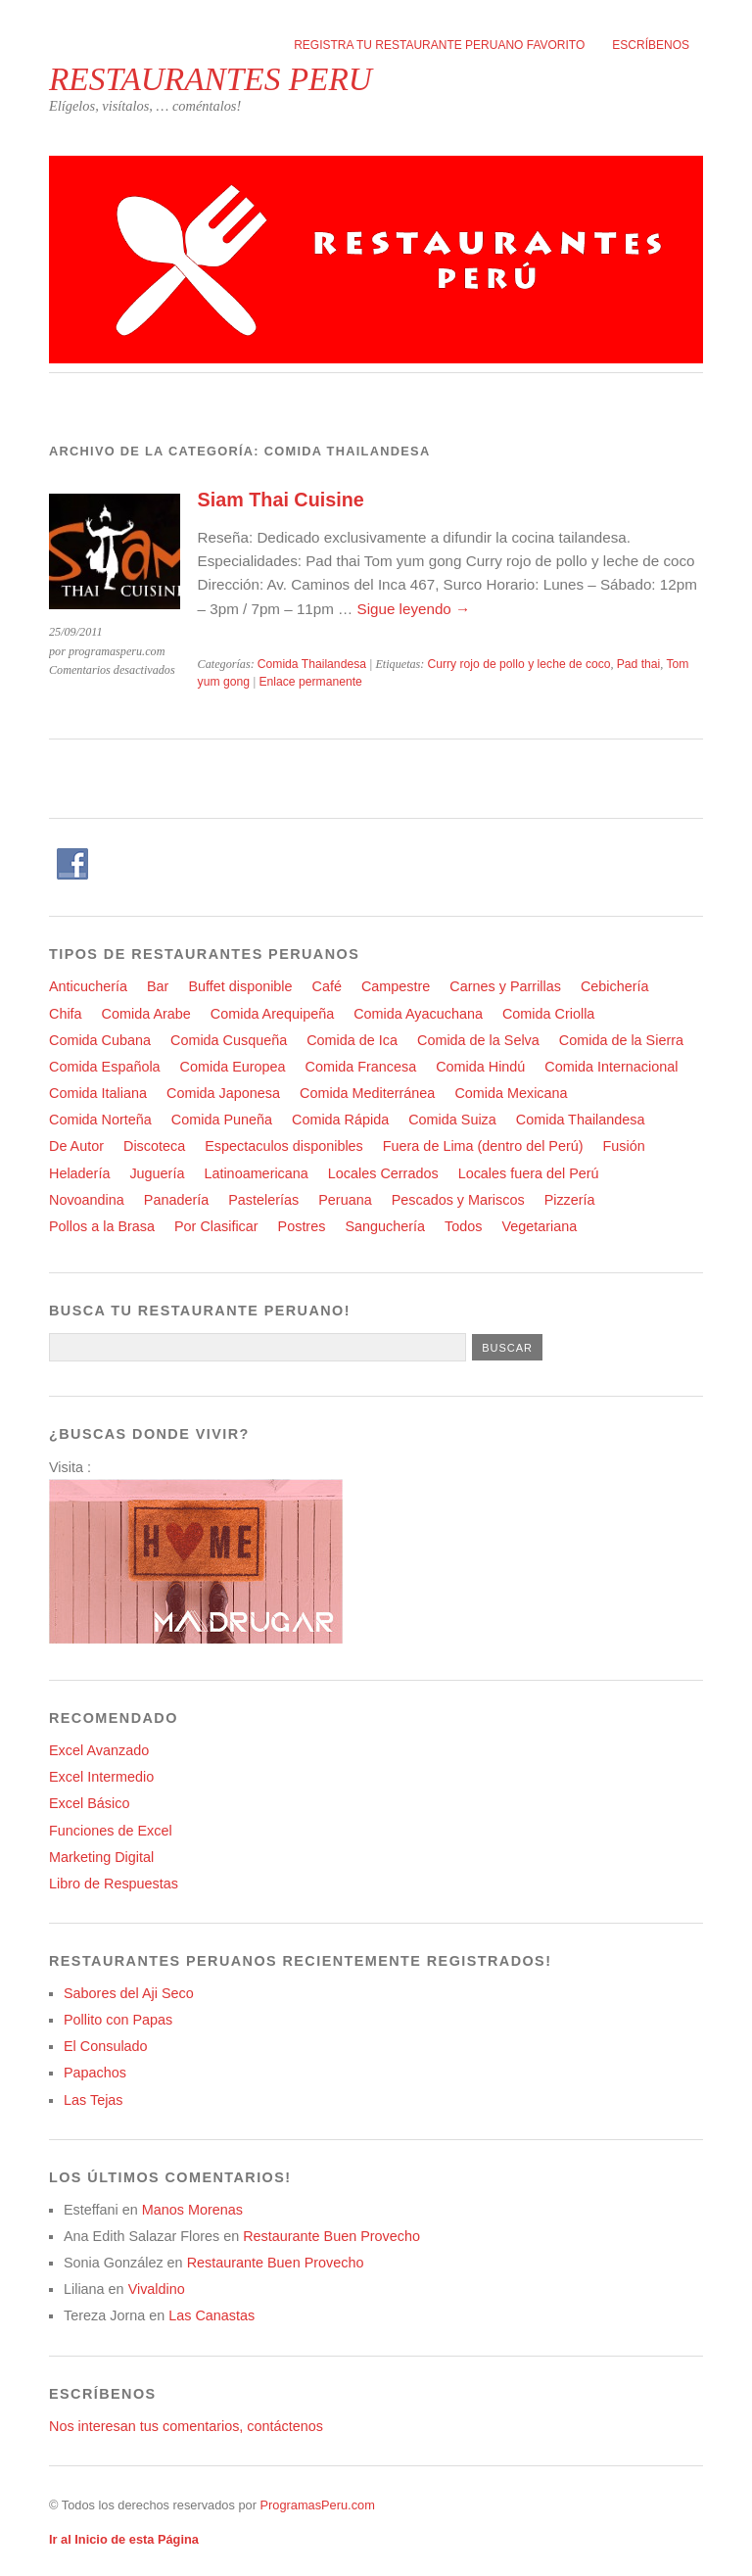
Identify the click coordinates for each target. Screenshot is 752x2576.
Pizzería (569, 1200)
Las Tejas (93, 2100)
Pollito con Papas (118, 2019)
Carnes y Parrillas (505, 986)
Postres (302, 1226)
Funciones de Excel (110, 1830)
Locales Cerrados (383, 1173)
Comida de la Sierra (621, 1040)
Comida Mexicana (510, 1093)
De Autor (76, 1146)
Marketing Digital (101, 1857)
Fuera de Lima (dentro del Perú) (483, 1146)
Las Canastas (211, 2315)
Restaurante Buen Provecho (331, 2236)
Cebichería (615, 986)
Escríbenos (650, 45)
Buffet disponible (240, 986)
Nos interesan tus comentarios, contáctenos (186, 2426)
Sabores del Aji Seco (129, 1993)
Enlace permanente (309, 682)
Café (327, 986)
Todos (463, 1226)
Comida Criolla (548, 1014)
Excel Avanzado (99, 1750)
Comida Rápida (340, 1119)
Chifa (65, 1014)
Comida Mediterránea (367, 1093)
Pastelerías (263, 1200)
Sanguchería (385, 1226)
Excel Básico (89, 1803)
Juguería (156, 1173)
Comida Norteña (100, 1119)
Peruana (344, 1200)
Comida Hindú (480, 1066)
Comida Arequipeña (272, 1014)
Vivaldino (156, 2289)
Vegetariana (539, 1226)
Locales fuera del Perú (528, 1173)
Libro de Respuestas (113, 1883)
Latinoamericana (255, 1173)
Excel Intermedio (101, 1777)
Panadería (176, 1200)
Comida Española (105, 1066)
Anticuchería (88, 986)
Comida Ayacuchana (418, 1014)
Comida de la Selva (478, 1040)
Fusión (624, 1146)
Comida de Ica (352, 1040)
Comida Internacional (611, 1066)
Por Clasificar (216, 1226)
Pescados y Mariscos (458, 1200)
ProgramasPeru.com (316, 2505)
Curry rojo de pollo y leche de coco (518, 664)
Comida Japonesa (223, 1093)
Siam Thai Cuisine (281, 499)
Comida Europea (233, 1066)
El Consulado (106, 2046)
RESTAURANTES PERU (210, 79)
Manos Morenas (192, 2210)
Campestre (395, 986)
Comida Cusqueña (228, 1040)
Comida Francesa (361, 1066)
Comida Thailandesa (312, 664)
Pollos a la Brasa (102, 1226)
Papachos (95, 2072)
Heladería (79, 1173)
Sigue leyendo (414, 608)
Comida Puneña (221, 1119)
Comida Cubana (100, 1040)
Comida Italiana (98, 1093)
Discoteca (154, 1146)
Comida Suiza (452, 1119)
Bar (157, 986)
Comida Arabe (146, 1014)
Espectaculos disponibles (284, 1146)
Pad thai (639, 664)
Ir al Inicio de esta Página (124, 2539)
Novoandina (86, 1200)
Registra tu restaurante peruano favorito (439, 45)
